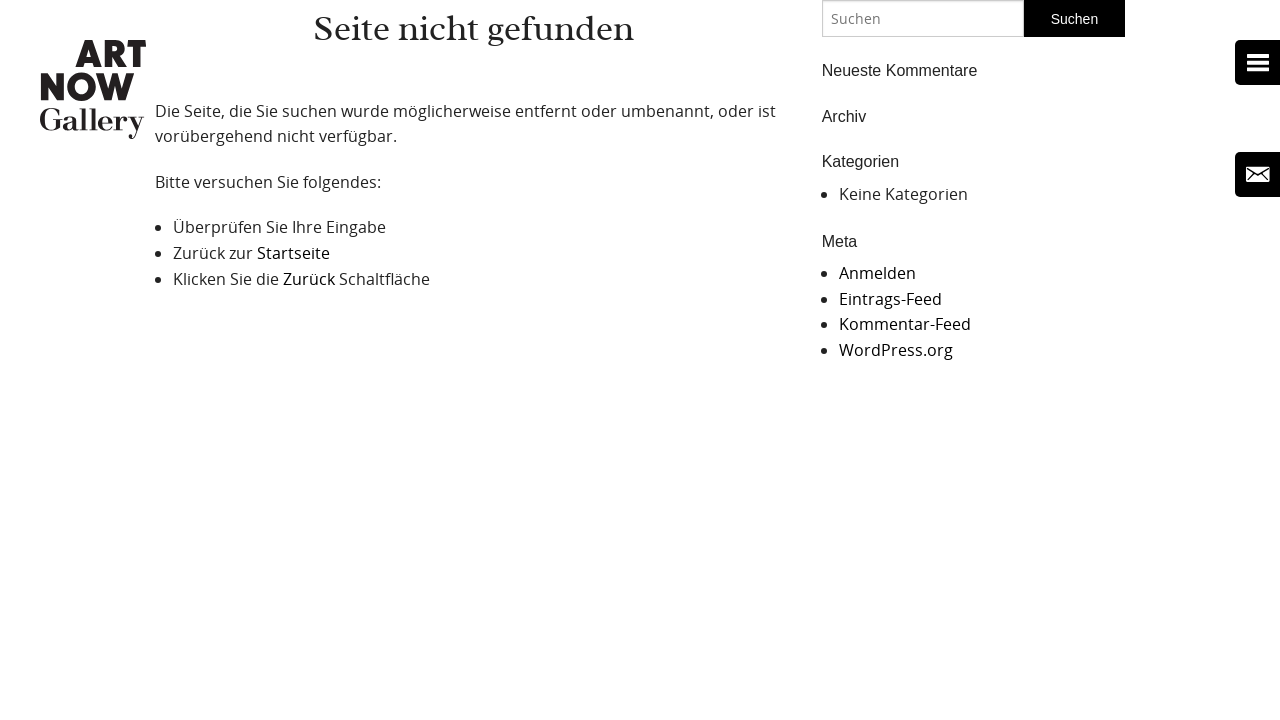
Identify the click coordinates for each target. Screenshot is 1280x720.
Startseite (293, 253)
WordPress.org (896, 350)
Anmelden (877, 273)
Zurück (309, 279)
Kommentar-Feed (905, 324)
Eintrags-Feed (890, 299)
